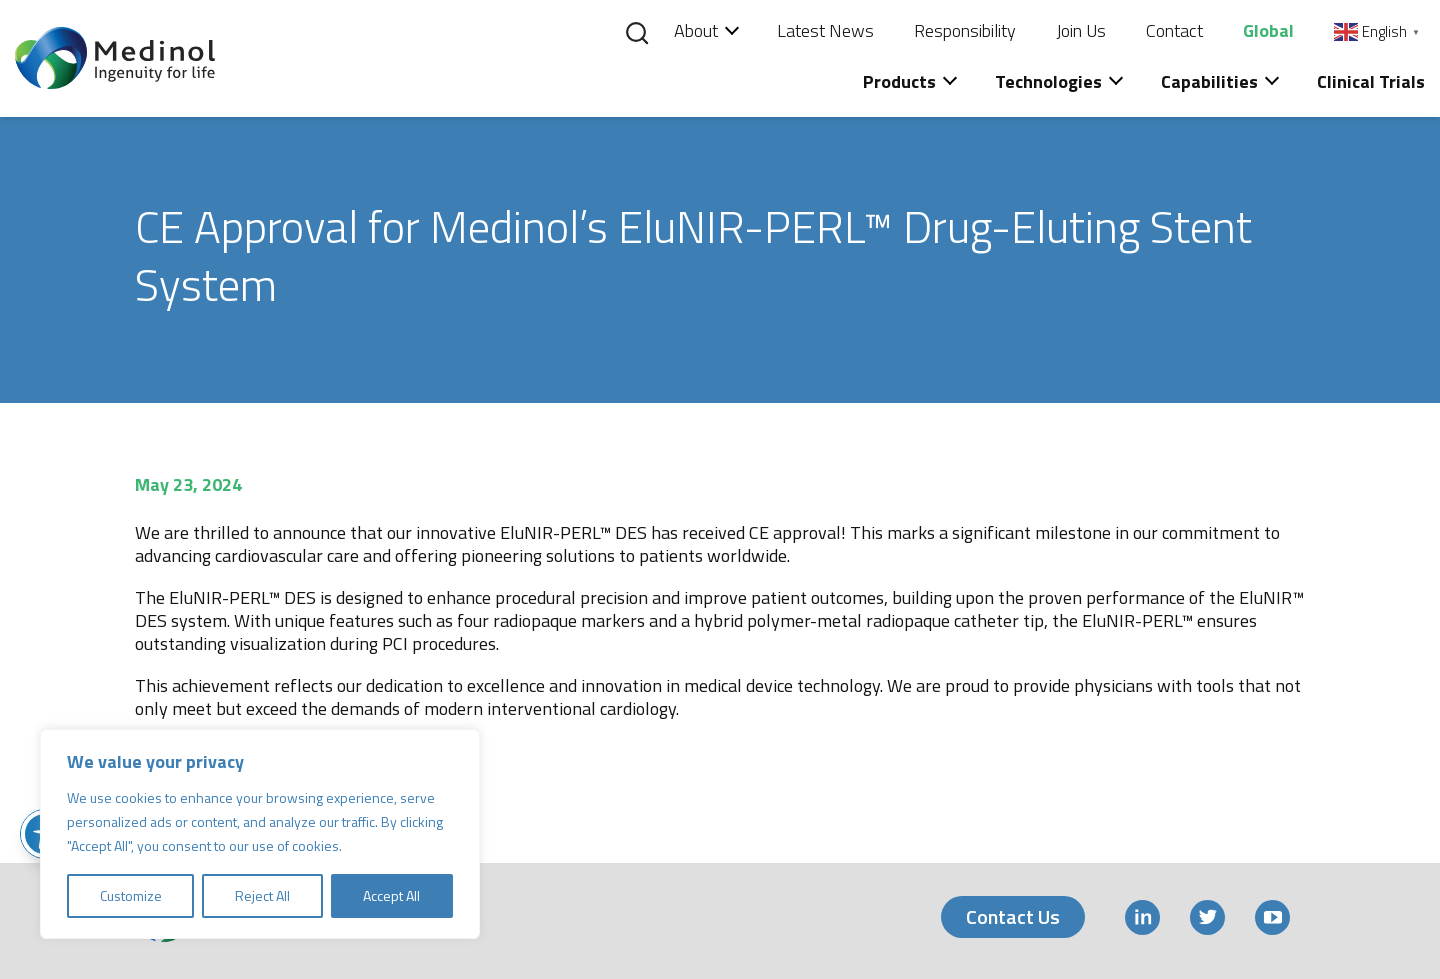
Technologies (1048, 81)
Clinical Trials (1371, 81)
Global (1268, 30)
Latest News (825, 30)
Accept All (391, 895)
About (696, 30)
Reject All (262, 895)
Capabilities (1209, 81)
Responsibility (965, 30)
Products (899, 81)
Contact (1174, 30)
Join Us (1081, 30)
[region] (260, 834)
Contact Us (1013, 916)
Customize (131, 895)
